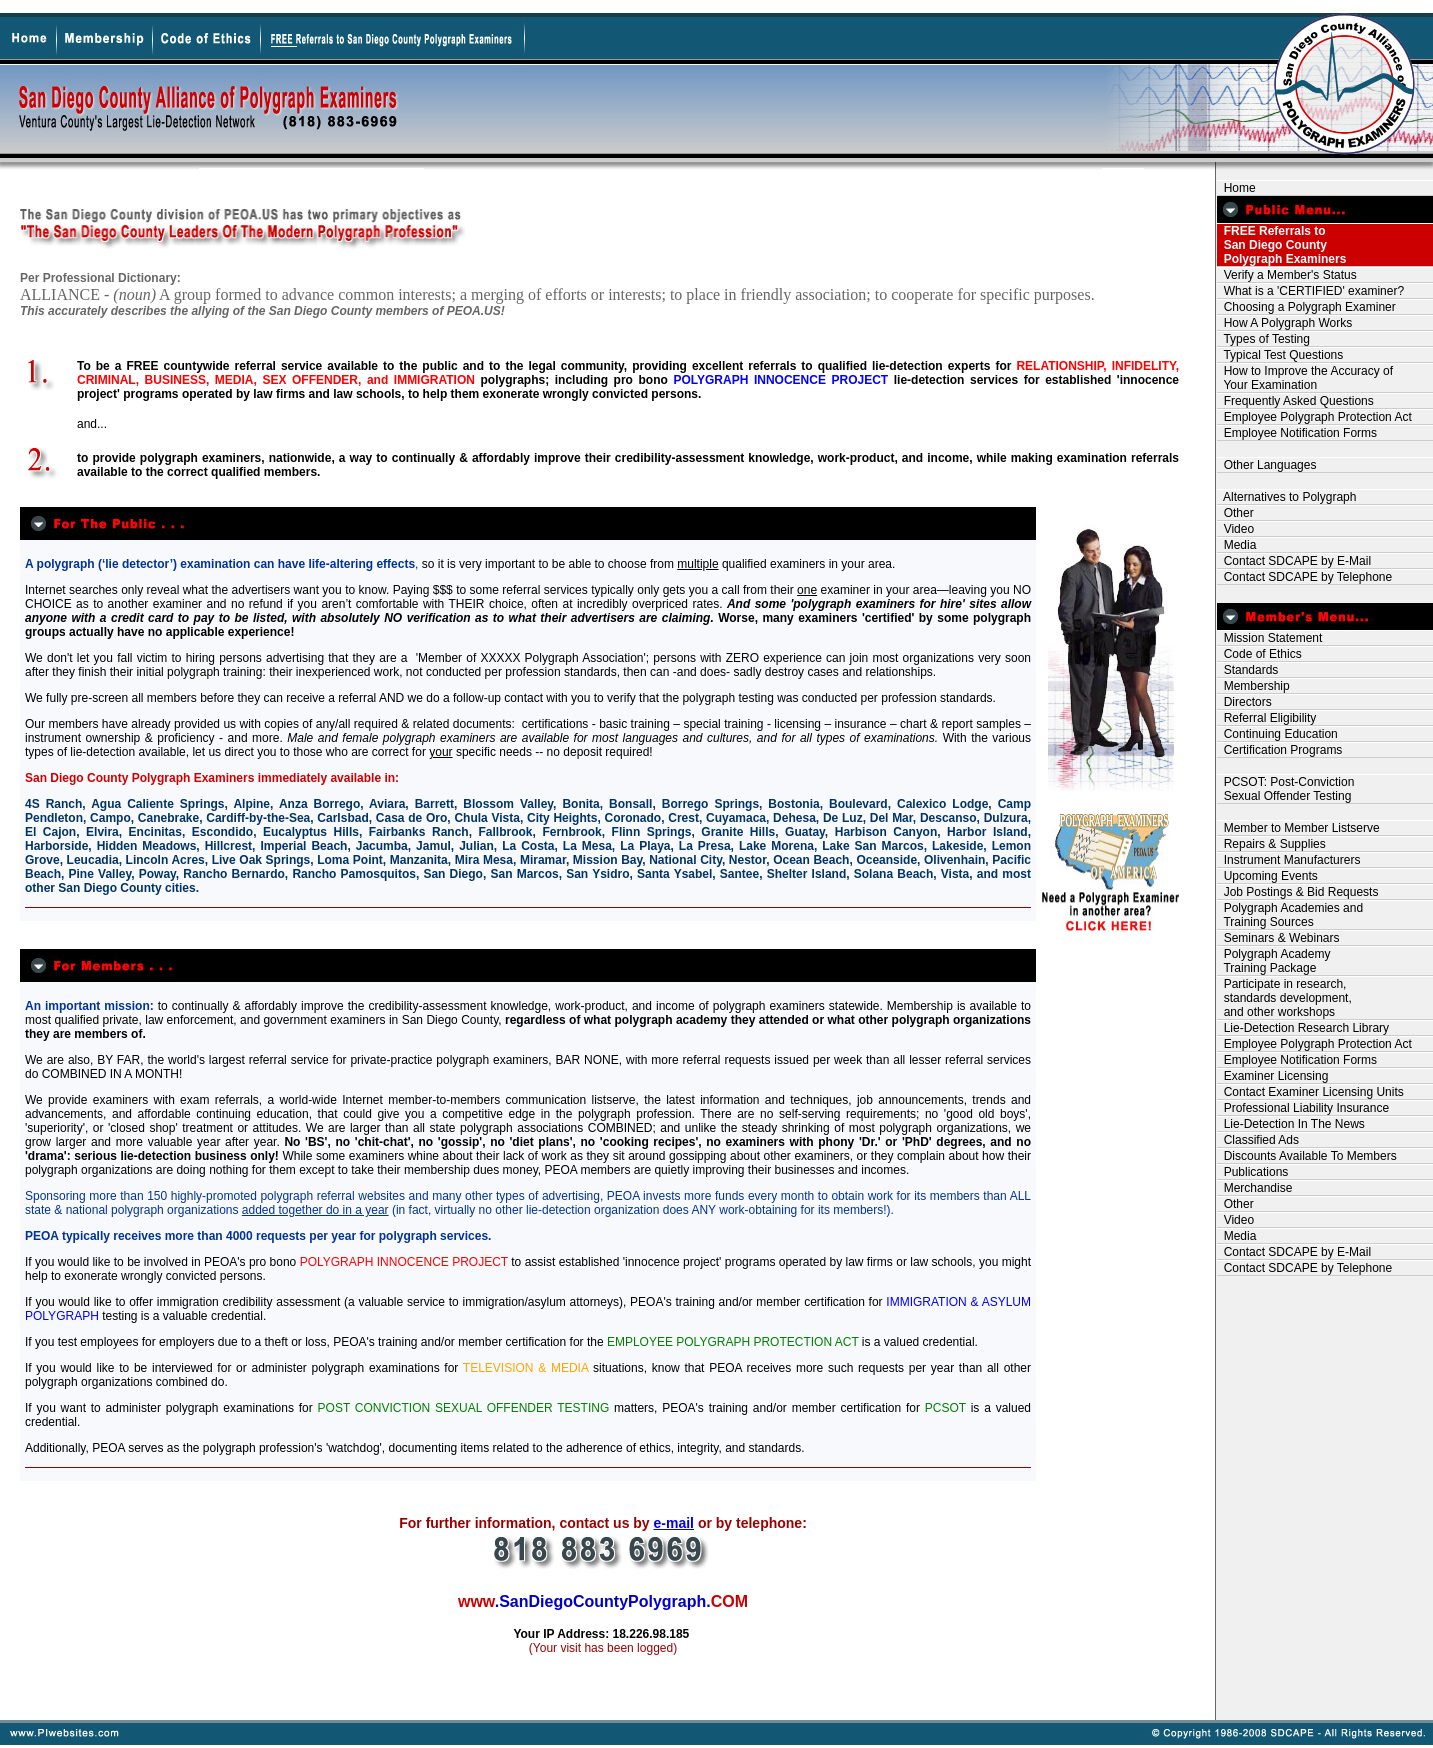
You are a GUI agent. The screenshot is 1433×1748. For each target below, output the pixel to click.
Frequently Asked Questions (1295, 401)
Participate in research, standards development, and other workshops (1284, 998)
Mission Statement (1269, 638)
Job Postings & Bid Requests (1297, 892)
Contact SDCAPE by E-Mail (1294, 561)
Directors (1244, 702)
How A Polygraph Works (1284, 323)
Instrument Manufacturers (1288, 860)
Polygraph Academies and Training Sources (1290, 915)
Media (1236, 545)
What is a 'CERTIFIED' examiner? (1310, 291)
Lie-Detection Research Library (1303, 1028)
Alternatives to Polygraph (1286, 497)
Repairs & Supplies (1271, 844)
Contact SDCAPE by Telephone (1304, 577)
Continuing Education (1277, 734)
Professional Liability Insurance (1303, 1108)
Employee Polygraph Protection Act (1314, 417)
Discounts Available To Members (1307, 1156)
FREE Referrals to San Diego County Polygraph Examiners (1281, 245)
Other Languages (1266, 465)
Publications (1252, 1172)
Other (1235, 513)
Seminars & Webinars (1278, 938)
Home (1236, 188)
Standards (1247, 670)
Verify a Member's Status (1287, 275)
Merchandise (1254, 1188)
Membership (1253, 686)
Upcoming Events (1267, 876)
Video (1235, 529)
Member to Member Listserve (1298, 828)
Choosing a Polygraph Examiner (1306, 307)
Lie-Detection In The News (1291, 1124)
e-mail (674, 1523)
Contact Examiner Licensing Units (1310, 1092)
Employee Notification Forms (1297, 433)
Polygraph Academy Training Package (1273, 961)
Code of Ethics (1259, 654)
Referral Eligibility (1266, 718)
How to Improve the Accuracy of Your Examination (1305, 378)
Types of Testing (1263, 339)
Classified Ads (1258, 1140)
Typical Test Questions (1280, 355)
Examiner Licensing (1272, 1076)
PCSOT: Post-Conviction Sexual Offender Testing (1285, 789)
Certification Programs (1279, 750)
